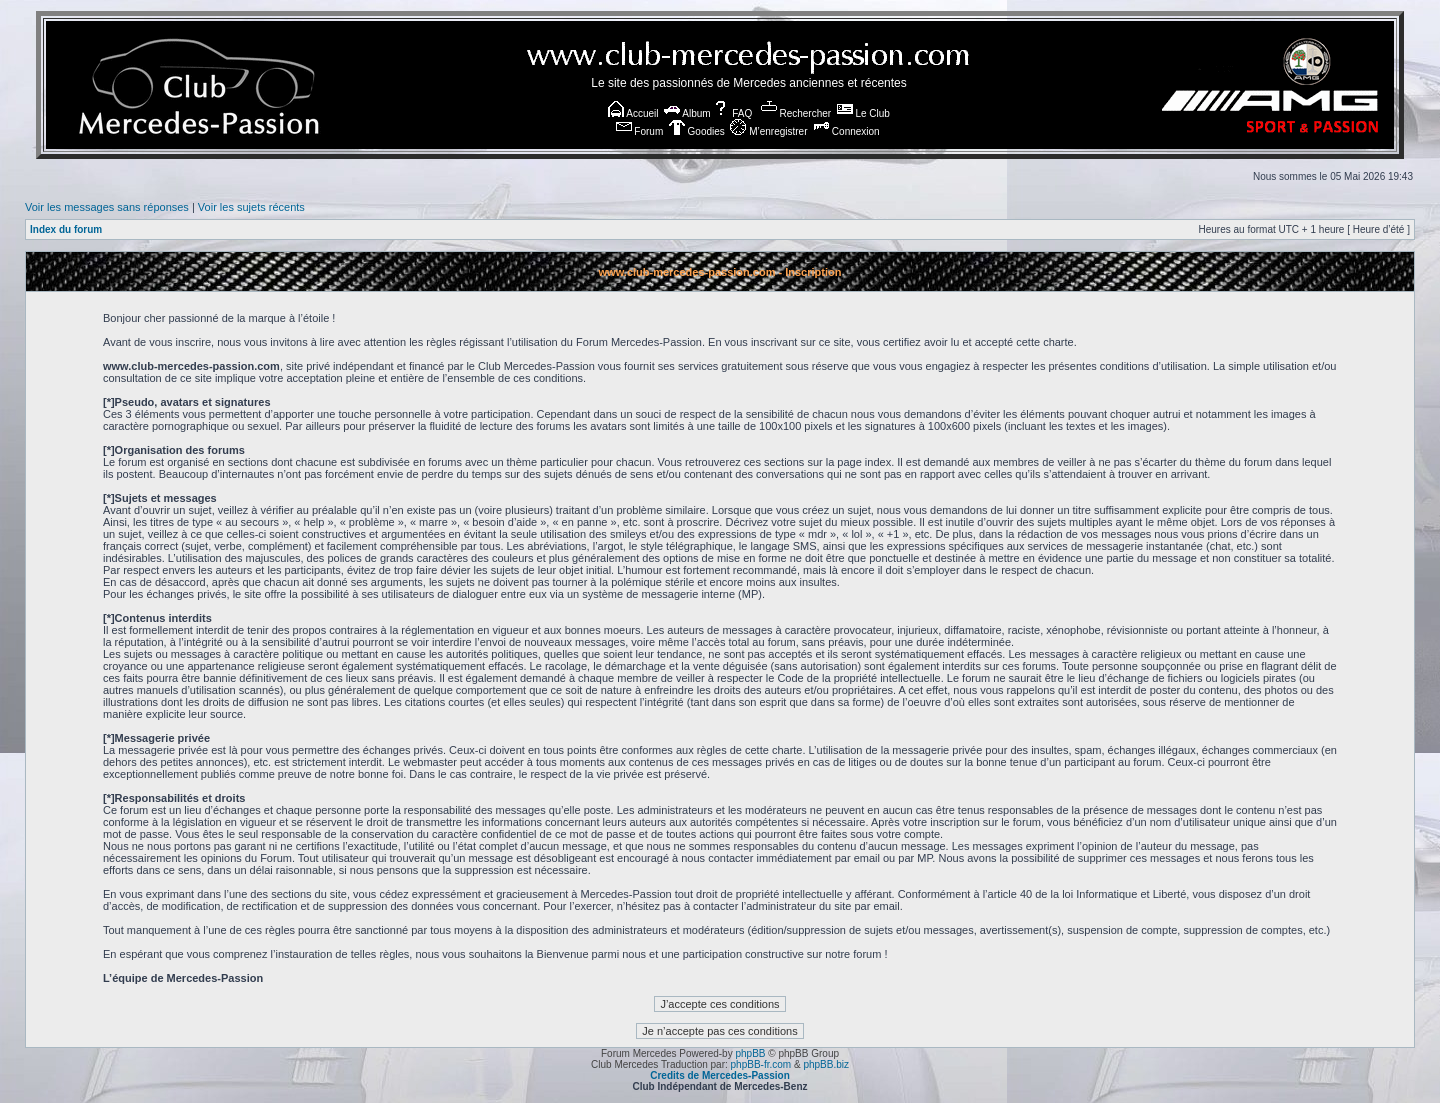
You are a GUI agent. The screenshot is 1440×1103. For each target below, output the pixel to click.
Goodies (697, 131)
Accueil (633, 113)
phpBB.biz (826, 1064)
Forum (640, 131)
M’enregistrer (768, 131)
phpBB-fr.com (761, 1064)
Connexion (846, 131)
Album (687, 113)
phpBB (750, 1053)
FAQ (732, 113)
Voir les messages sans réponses (107, 207)
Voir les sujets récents (251, 207)
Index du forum (66, 229)
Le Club (863, 113)
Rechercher (796, 113)
